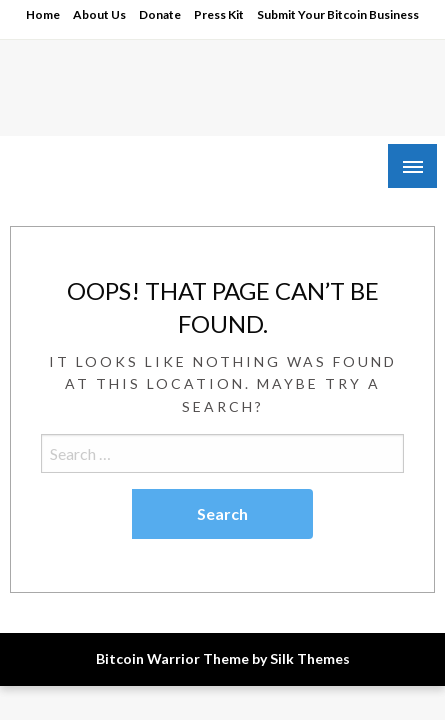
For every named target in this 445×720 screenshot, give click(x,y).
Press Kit (219, 14)
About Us (99, 14)
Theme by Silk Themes (276, 658)
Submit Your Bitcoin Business (338, 14)
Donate (160, 14)
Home (43, 14)
